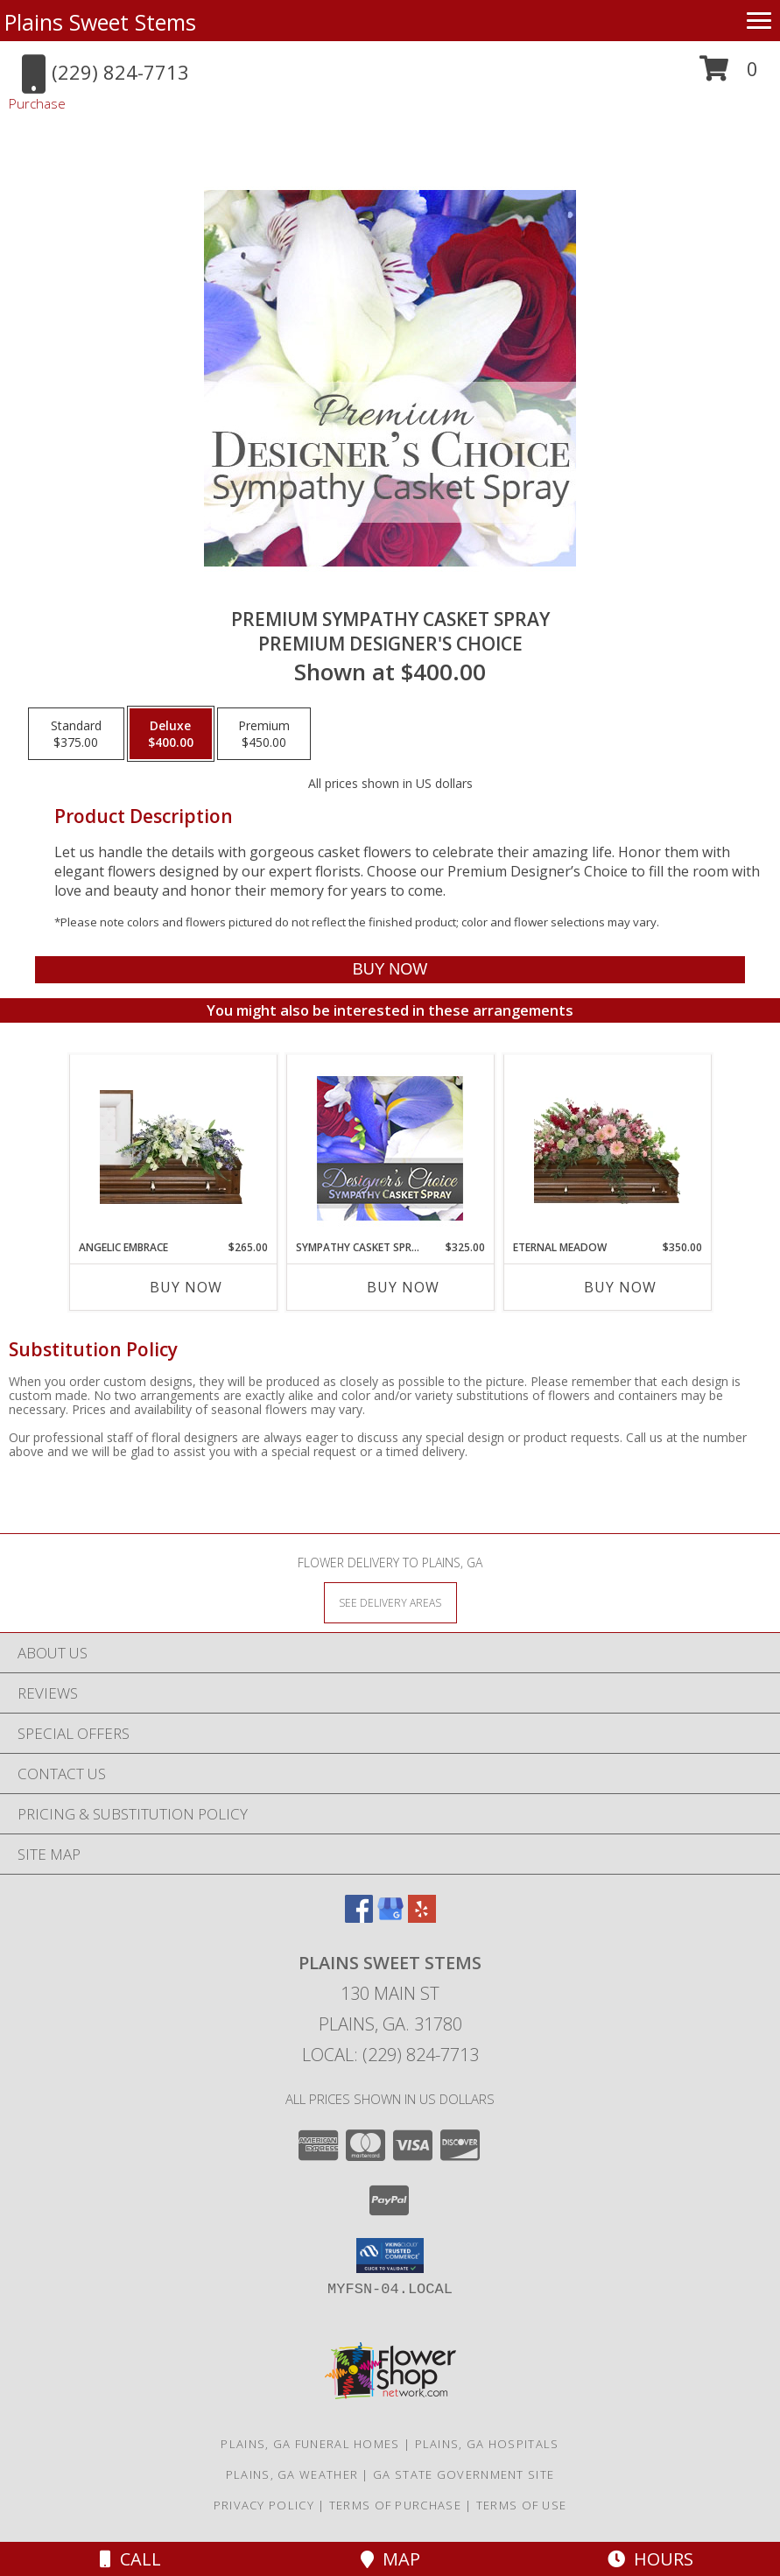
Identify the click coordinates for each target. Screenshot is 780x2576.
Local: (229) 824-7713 (390, 2054)
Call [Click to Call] (130, 2559)
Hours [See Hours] (650, 2559)
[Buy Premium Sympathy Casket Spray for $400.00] (389, 969)
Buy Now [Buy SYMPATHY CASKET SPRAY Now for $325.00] (403, 1287)
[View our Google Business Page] (390, 1917)
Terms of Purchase (395, 2505)
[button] (728, 75)
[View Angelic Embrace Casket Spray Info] (173, 1147)
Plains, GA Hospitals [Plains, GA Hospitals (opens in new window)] (487, 2444)
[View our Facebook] (359, 1917)
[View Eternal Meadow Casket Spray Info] (607, 1147)
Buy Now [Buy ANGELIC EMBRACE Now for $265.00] (186, 1287)
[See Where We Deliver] (390, 1602)
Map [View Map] (390, 2559)
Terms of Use (521, 2505)
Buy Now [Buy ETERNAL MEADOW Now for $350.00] (620, 1287)
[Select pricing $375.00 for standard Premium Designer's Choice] (76, 733)
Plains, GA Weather (292, 2474)
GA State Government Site (463, 2474)
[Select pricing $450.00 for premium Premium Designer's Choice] (264, 733)
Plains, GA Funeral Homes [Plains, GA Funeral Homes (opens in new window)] (310, 2444)
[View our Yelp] (422, 1917)
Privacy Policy (264, 2505)
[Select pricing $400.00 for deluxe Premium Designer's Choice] (171, 733)
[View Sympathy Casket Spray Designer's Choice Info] (390, 1147)
